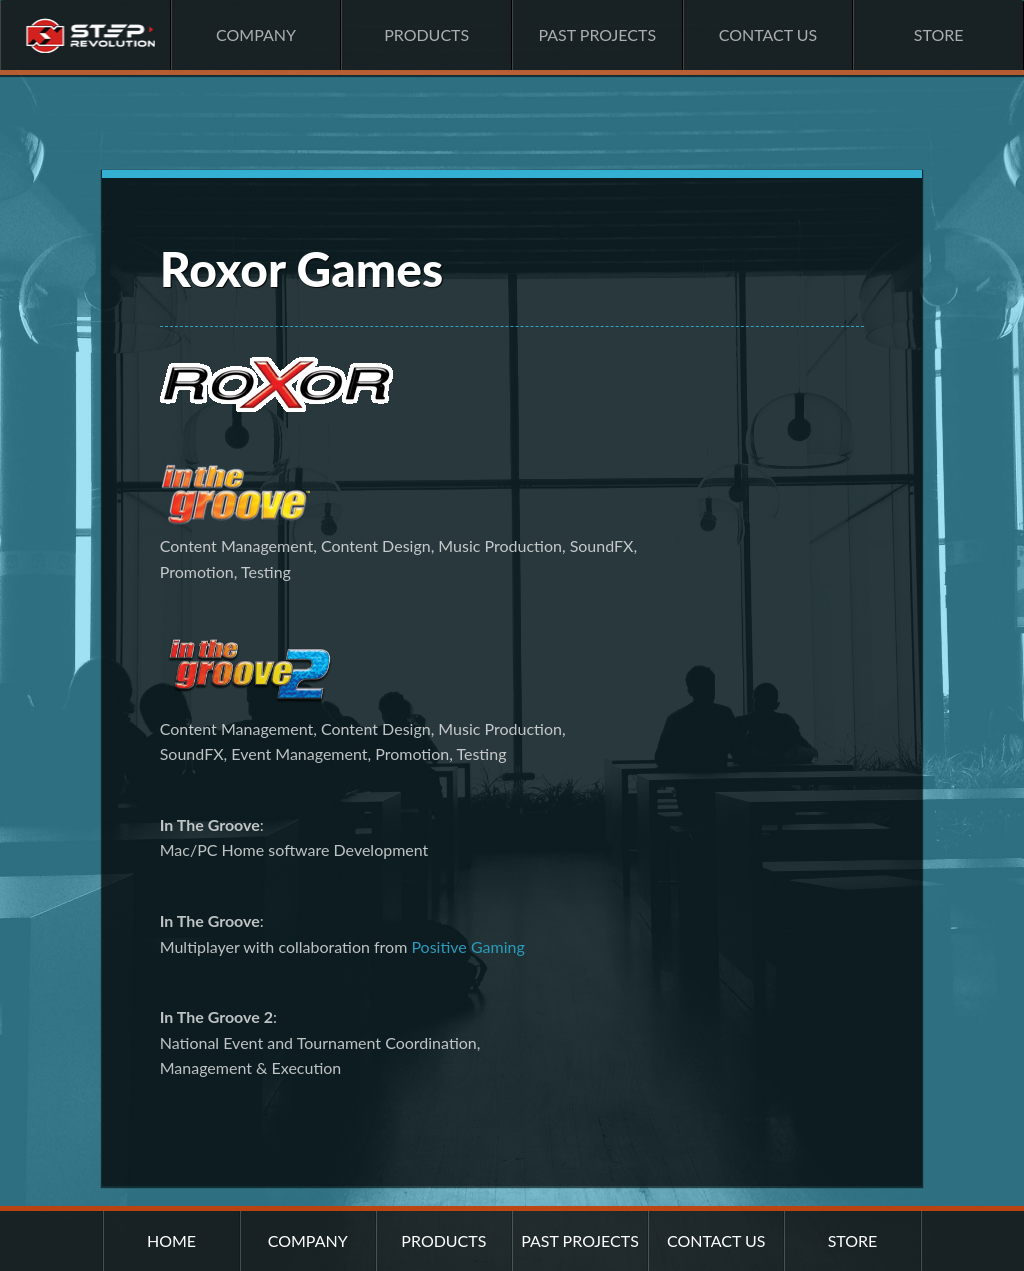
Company (256, 34)
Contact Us (768, 34)
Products (426, 34)
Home (85, 35)
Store (939, 34)
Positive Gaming (467, 946)
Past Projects (597, 34)
